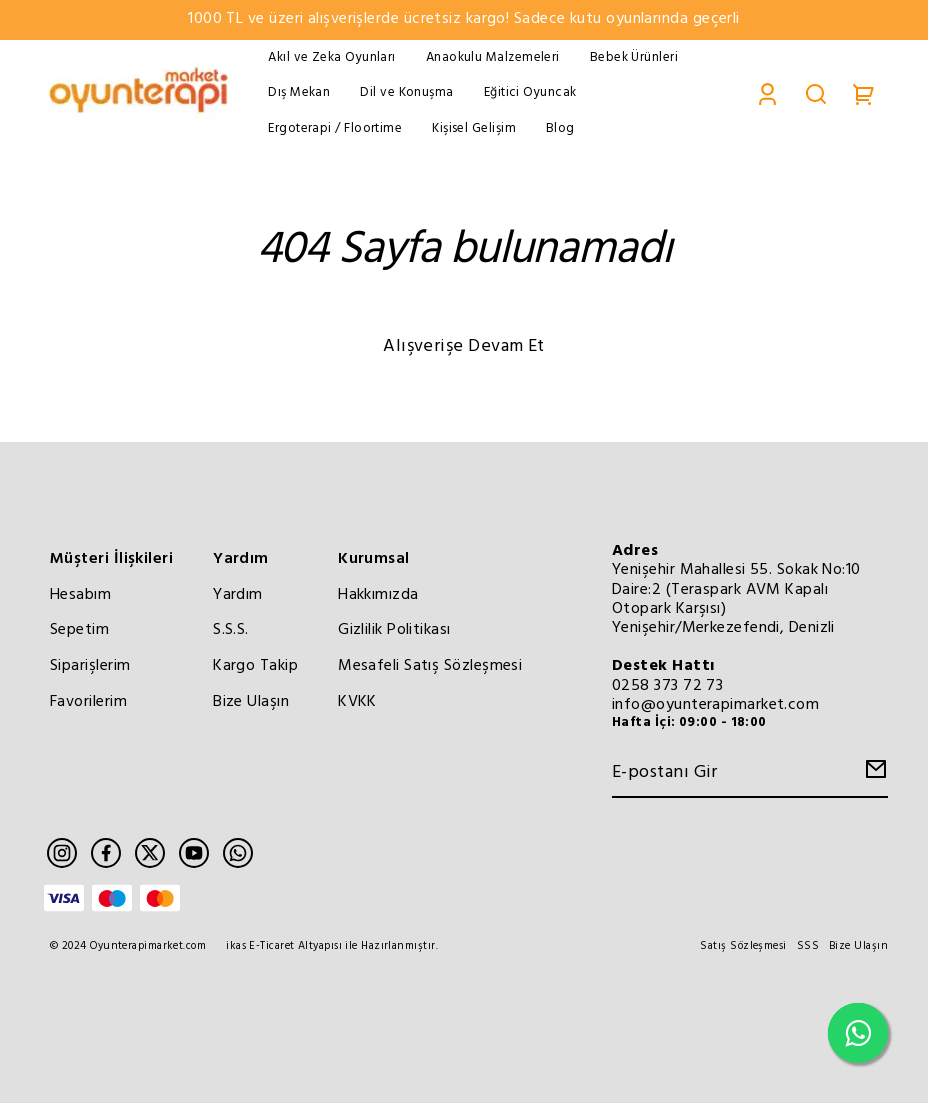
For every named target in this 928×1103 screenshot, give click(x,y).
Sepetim (79, 630)
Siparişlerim (90, 666)
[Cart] (864, 93)
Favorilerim (88, 702)
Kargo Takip (255, 666)
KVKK (357, 702)
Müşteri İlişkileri (111, 559)
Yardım (241, 559)
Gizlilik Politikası (394, 630)
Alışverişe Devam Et (464, 347)
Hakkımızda (378, 595)
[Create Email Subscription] (873, 774)
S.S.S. (231, 630)
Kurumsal (374, 559)
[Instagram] (62, 853)
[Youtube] (194, 853)
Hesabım (80, 595)
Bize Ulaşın (251, 702)
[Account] (767, 93)
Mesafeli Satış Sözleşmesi (430, 666)
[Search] (816, 93)
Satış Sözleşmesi (743, 946)
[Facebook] (106, 853)
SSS (808, 946)
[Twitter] (150, 853)
